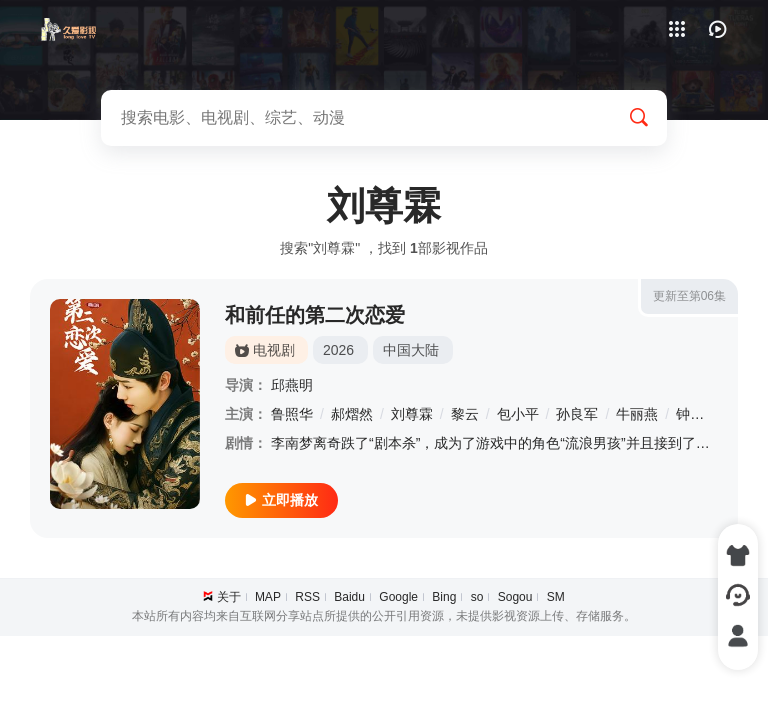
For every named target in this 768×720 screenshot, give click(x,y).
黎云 (465, 414)
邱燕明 (292, 385)
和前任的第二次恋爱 (315, 315)
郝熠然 (352, 414)
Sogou (515, 597)
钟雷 (690, 414)
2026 (338, 350)
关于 (229, 597)
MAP (268, 597)
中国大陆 (411, 350)
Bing (444, 597)
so (477, 597)
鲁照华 (292, 414)
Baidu (349, 597)
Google (398, 597)
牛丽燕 (637, 414)
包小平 (518, 414)
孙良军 (577, 414)
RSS (307, 597)
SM (556, 597)
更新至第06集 (689, 296)
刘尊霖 (412, 414)
